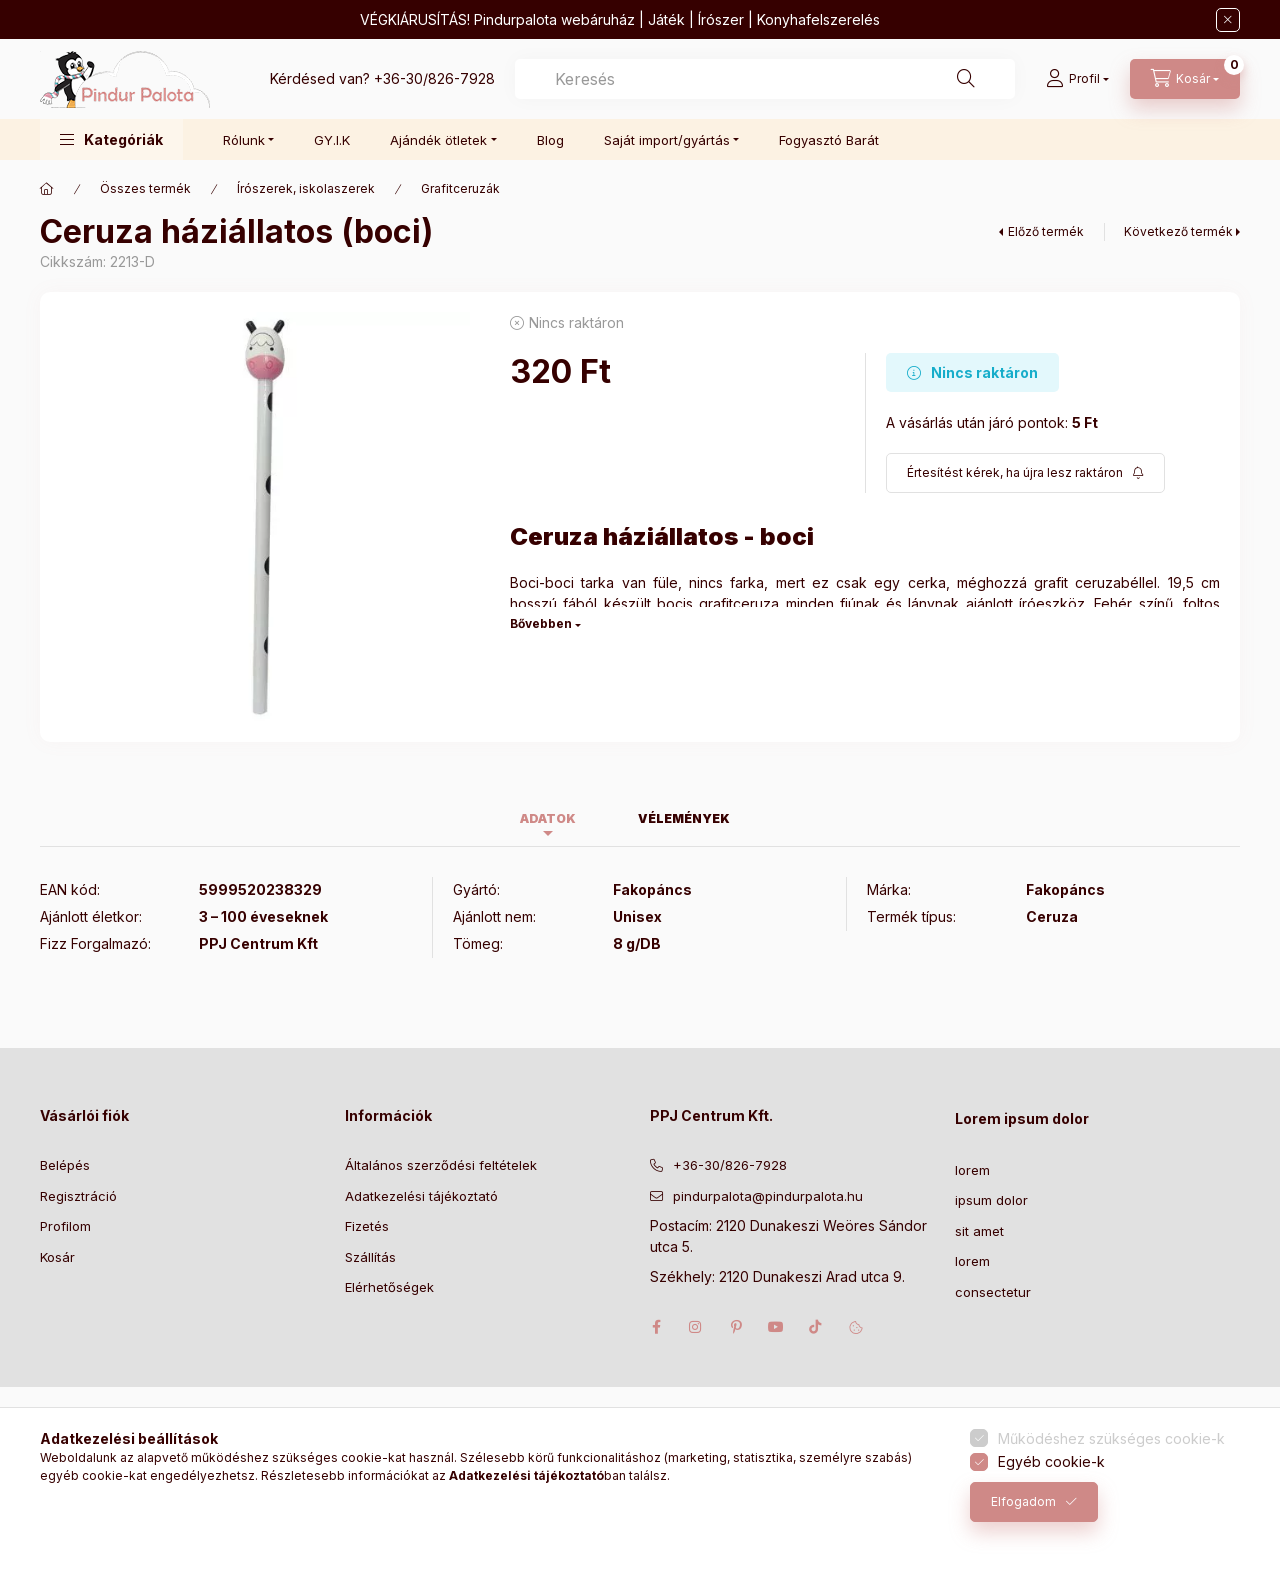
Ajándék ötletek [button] (438, 140)
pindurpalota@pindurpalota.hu (768, 1196)
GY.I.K (332, 140)
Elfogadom (1023, 1501)
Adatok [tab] (548, 818)
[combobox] (765, 79)
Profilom (65, 1226)
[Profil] (1077, 79)
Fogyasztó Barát (829, 140)
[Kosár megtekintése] (1185, 79)
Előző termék (1046, 231)
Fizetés (367, 1226)
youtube (776, 1327)
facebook (656, 1327)
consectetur (993, 1292)
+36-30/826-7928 (434, 78)
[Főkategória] (47, 189)
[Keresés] (966, 79)
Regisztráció (78, 1196)
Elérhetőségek (389, 1287)
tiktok (816, 1327)
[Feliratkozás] (1025, 473)
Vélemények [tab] (684, 818)
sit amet (979, 1231)
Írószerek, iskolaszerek (306, 188)
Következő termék (1178, 231)
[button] (111, 139)
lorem (972, 1170)
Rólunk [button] (244, 140)
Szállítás (370, 1257)
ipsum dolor (991, 1200)
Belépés (65, 1165)
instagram (696, 1327)
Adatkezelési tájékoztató (421, 1196)
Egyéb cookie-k (1051, 1461)
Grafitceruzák (460, 188)
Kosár (57, 1257)
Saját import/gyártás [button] (667, 140)
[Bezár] (1228, 20)
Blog (550, 140)
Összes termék (145, 188)
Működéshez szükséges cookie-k (1111, 1438)
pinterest (736, 1327)
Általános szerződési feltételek (441, 1165)
